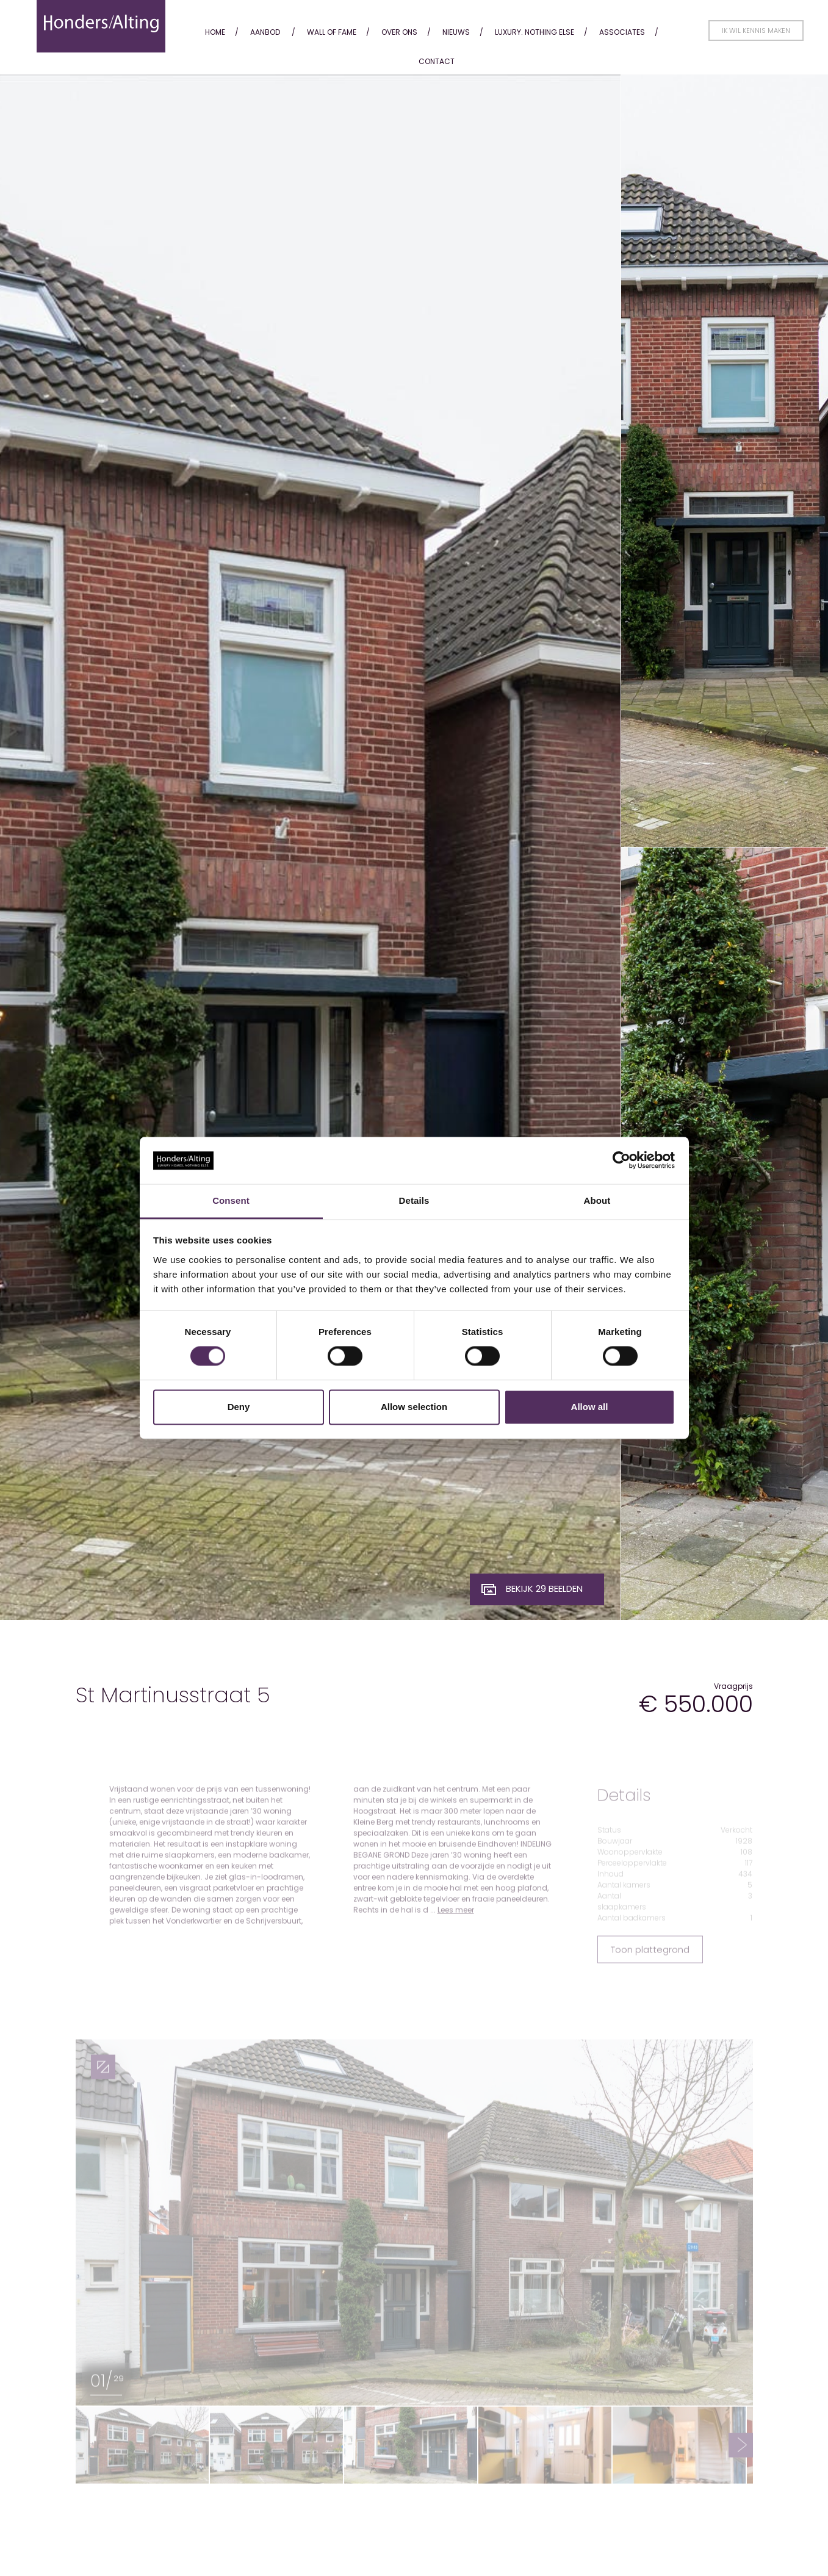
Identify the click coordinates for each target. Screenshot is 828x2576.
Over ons (399, 32)
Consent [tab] (231, 1200)
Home (215, 32)
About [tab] (597, 1200)
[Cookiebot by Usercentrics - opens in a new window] (621, 1160)
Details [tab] (414, 1200)
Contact (437, 61)
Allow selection (414, 1406)
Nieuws (456, 32)
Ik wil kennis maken (756, 30)
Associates (622, 32)
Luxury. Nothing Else (534, 32)
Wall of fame (331, 32)
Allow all (589, 1406)
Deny (239, 1406)
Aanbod (265, 32)
